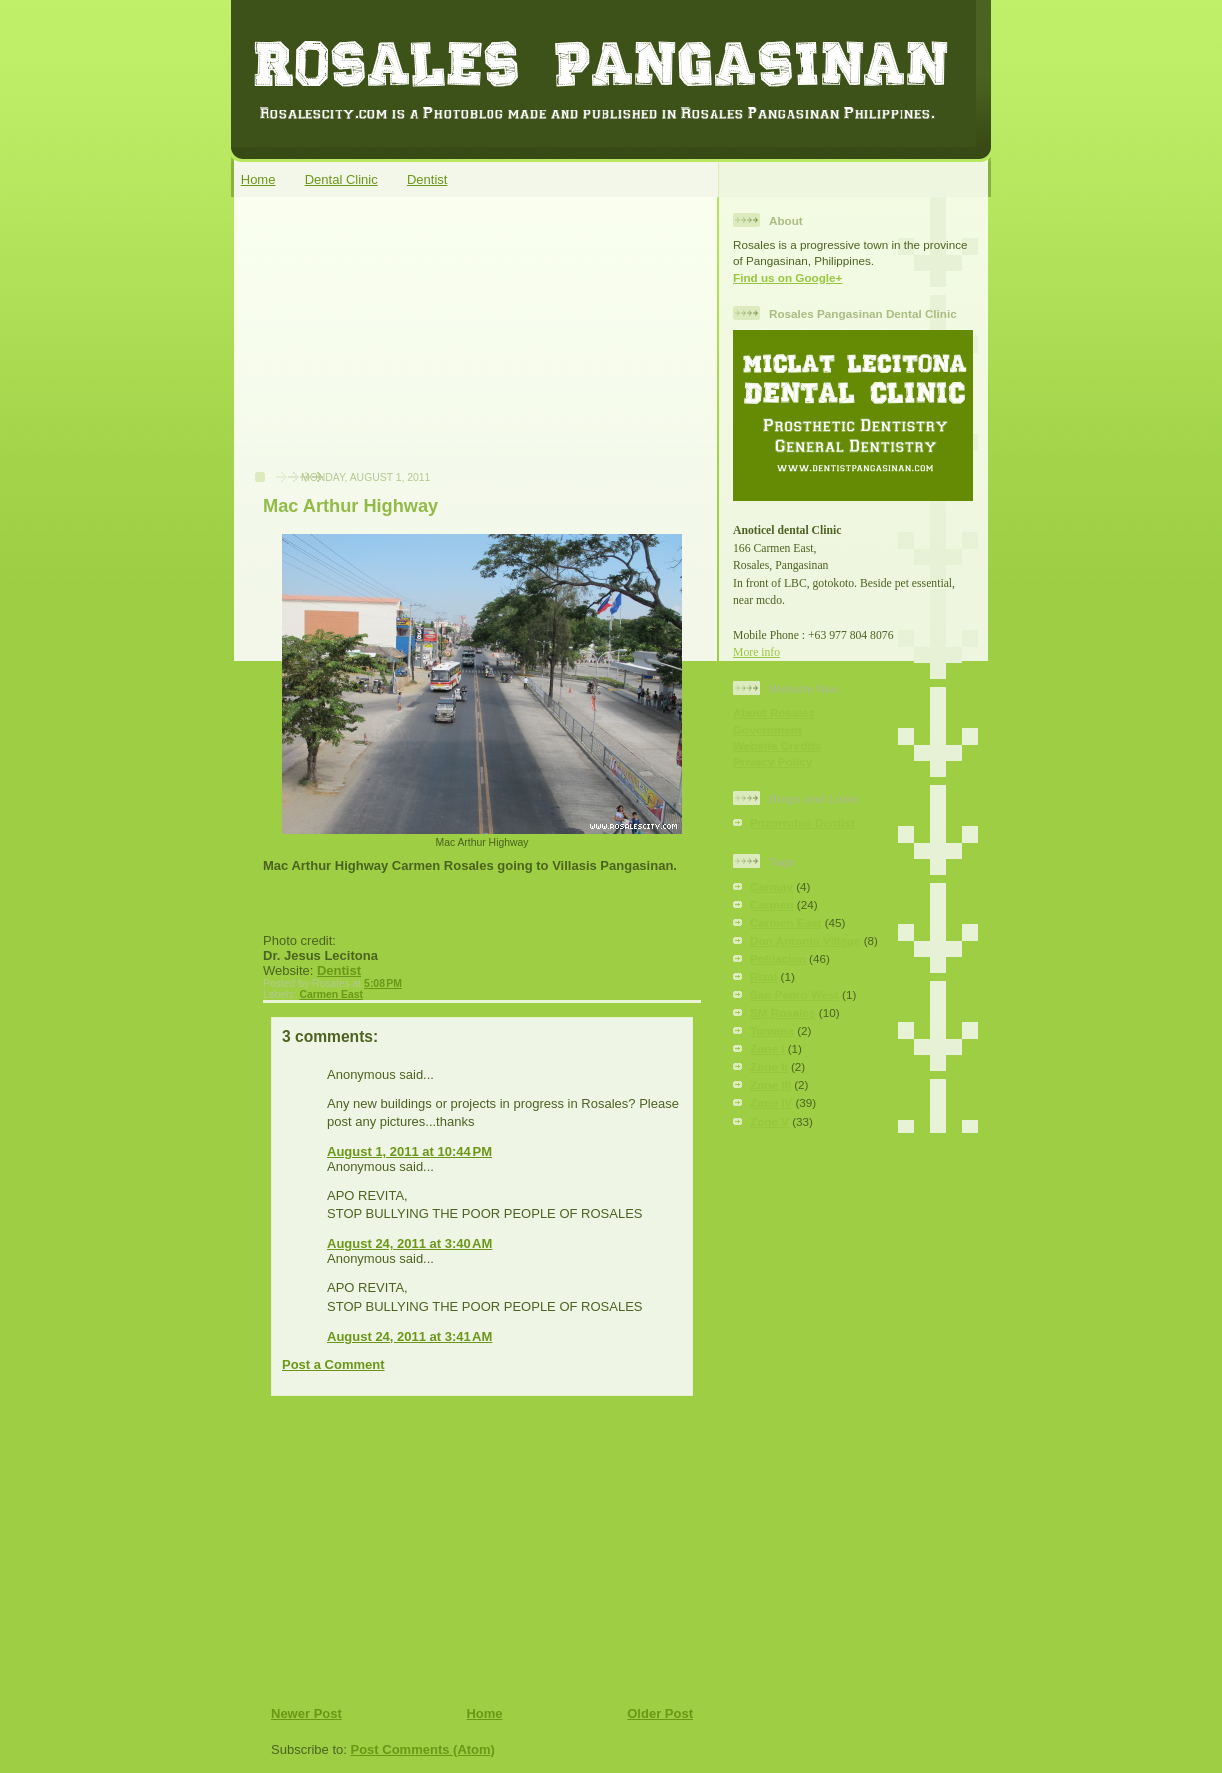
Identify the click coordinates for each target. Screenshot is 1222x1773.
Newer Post (306, 1713)
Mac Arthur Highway (350, 506)
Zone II (769, 1066)
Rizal (763, 976)
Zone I (767, 1048)
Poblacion (778, 958)
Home (258, 179)
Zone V (769, 1121)
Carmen (772, 904)
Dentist (427, 179)
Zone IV (771, 1102)
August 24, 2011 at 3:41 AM (409, 1336)
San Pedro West (794, 994)
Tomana (772, 1030)
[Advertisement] (392, 344)
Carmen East (331, 994)
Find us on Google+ (787, 277)
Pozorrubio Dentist (802, 822)
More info (756, 652)
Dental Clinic (341, 179)
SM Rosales (783, 1012)
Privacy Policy (772, 761)
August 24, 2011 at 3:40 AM (409, 1243)
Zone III (770, 1084)
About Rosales (774, 712)
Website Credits (777, 745)
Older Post (660, 1713)
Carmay (771, 886)
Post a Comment (333, 1364)
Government (767, 729)
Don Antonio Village (805, 940)
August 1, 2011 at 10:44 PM (409, 1151)
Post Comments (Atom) (423, 1749)
